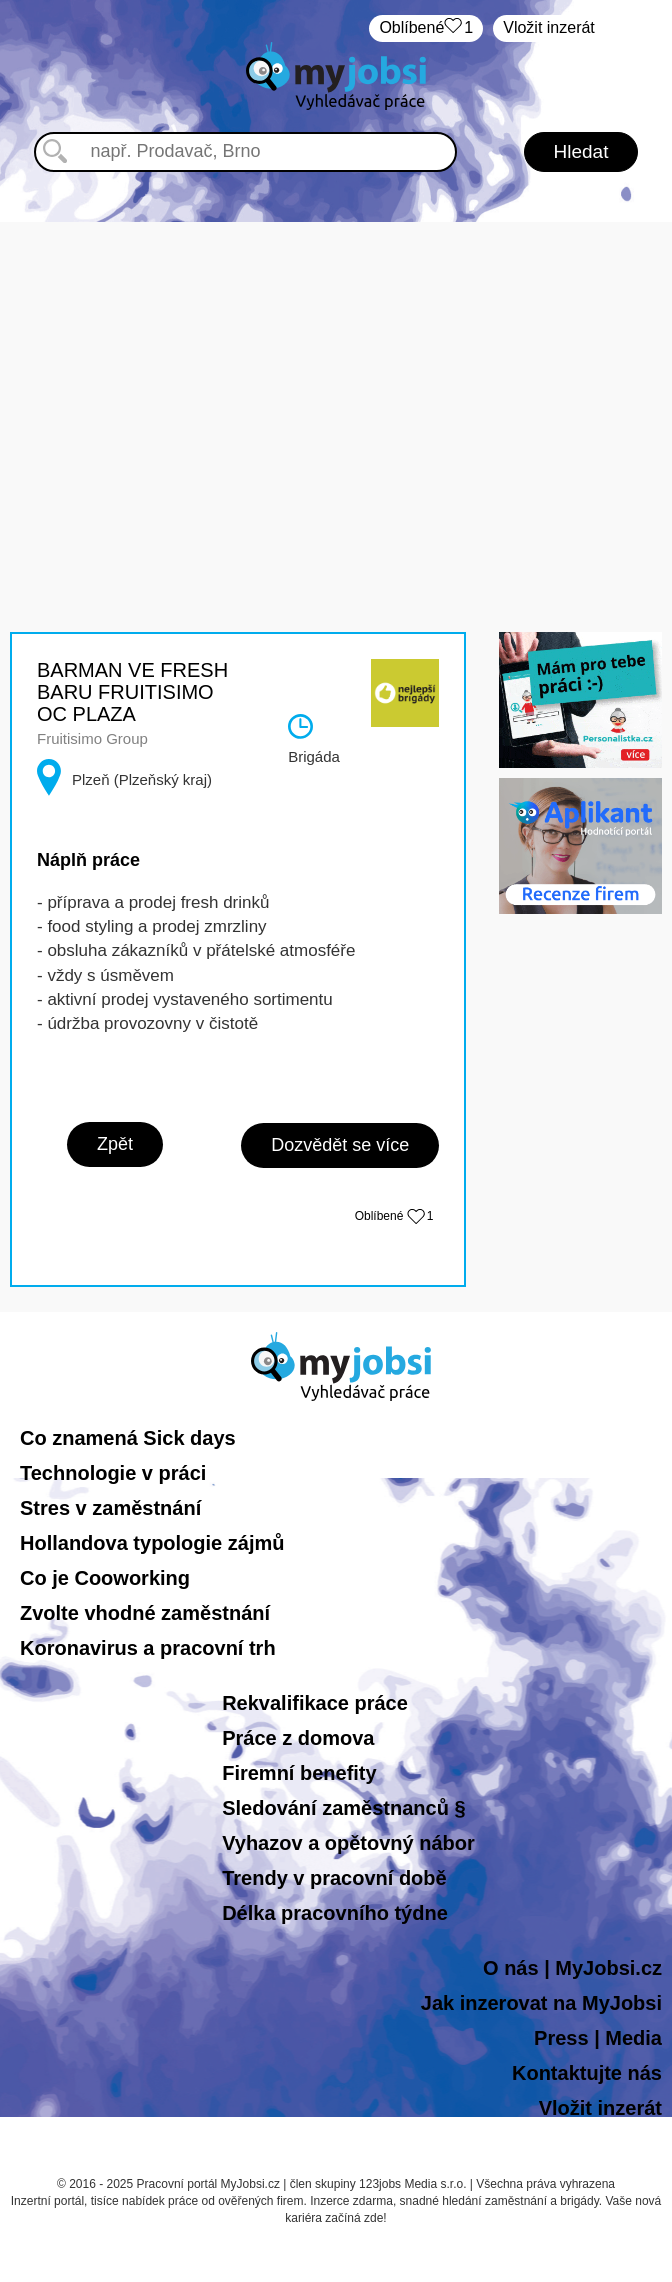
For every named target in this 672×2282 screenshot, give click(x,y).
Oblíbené (426, 28)
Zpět (115, 1144)
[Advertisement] (336, 362)
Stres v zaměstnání (110, 1508)
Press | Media (598, 2038)
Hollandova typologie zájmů (152, 1543)
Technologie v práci (113, 1473)
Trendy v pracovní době (334, 1878)
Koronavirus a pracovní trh (148, 1648)
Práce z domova (298, 1738)
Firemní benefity (299, 1773)
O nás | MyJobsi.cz (572, 1968)
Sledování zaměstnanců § (343, 1808)
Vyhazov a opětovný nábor (348, 1843)
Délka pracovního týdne (335, 1913)
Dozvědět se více (340, 1145)
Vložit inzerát (549, 27)
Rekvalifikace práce (315, 1703)
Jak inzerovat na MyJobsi (541, 2003)
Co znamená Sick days (128, 1438)
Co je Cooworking (105, 1578)
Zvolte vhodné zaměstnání (145, 1613)
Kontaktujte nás (587, 2073)
